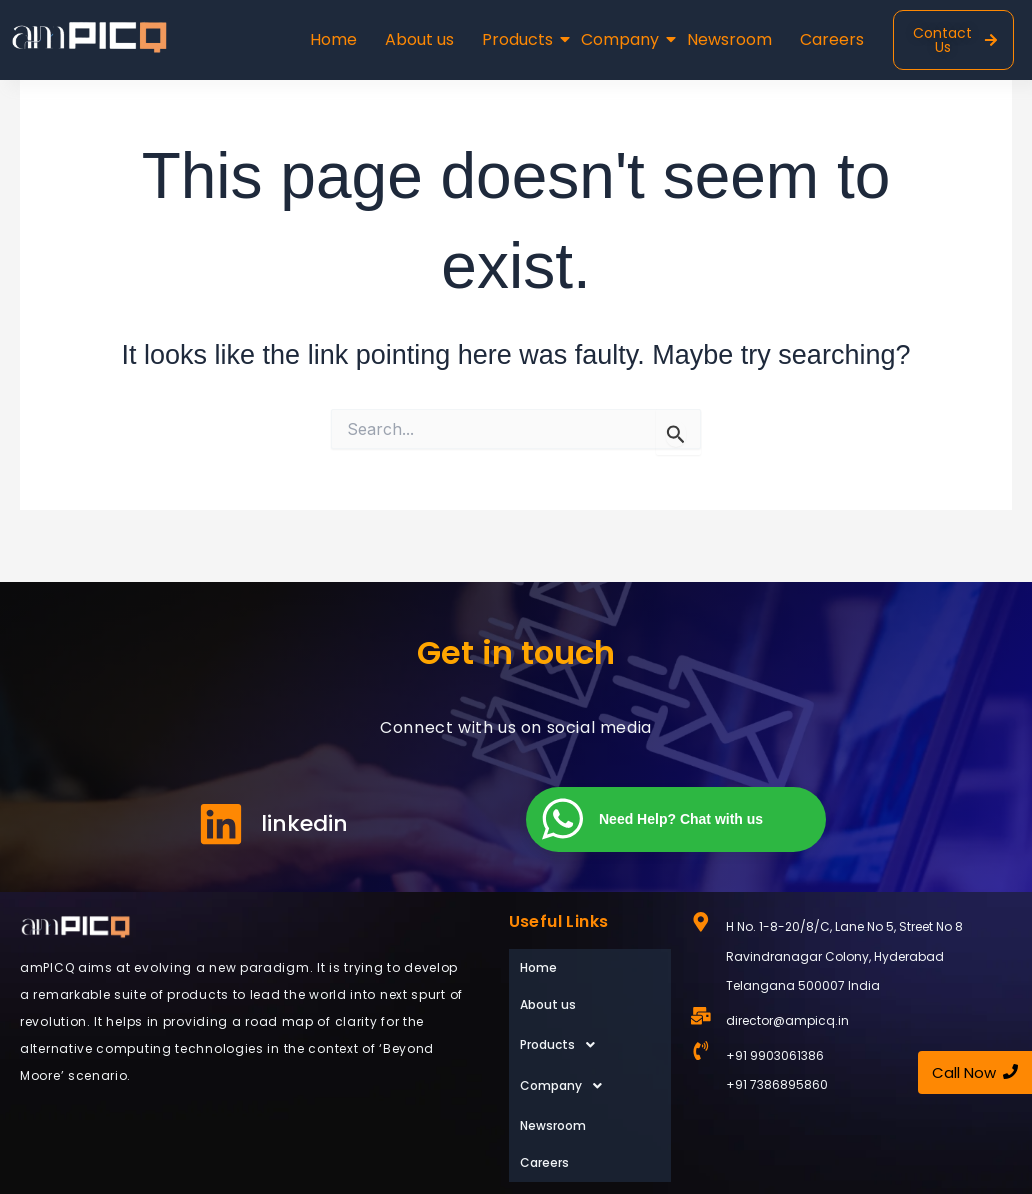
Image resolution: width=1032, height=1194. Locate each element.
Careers (832, 39)
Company (622, 39)
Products (519, 39)
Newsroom (729, 39)
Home (333, 39)
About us (419, 39)
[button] (590, 1011)
